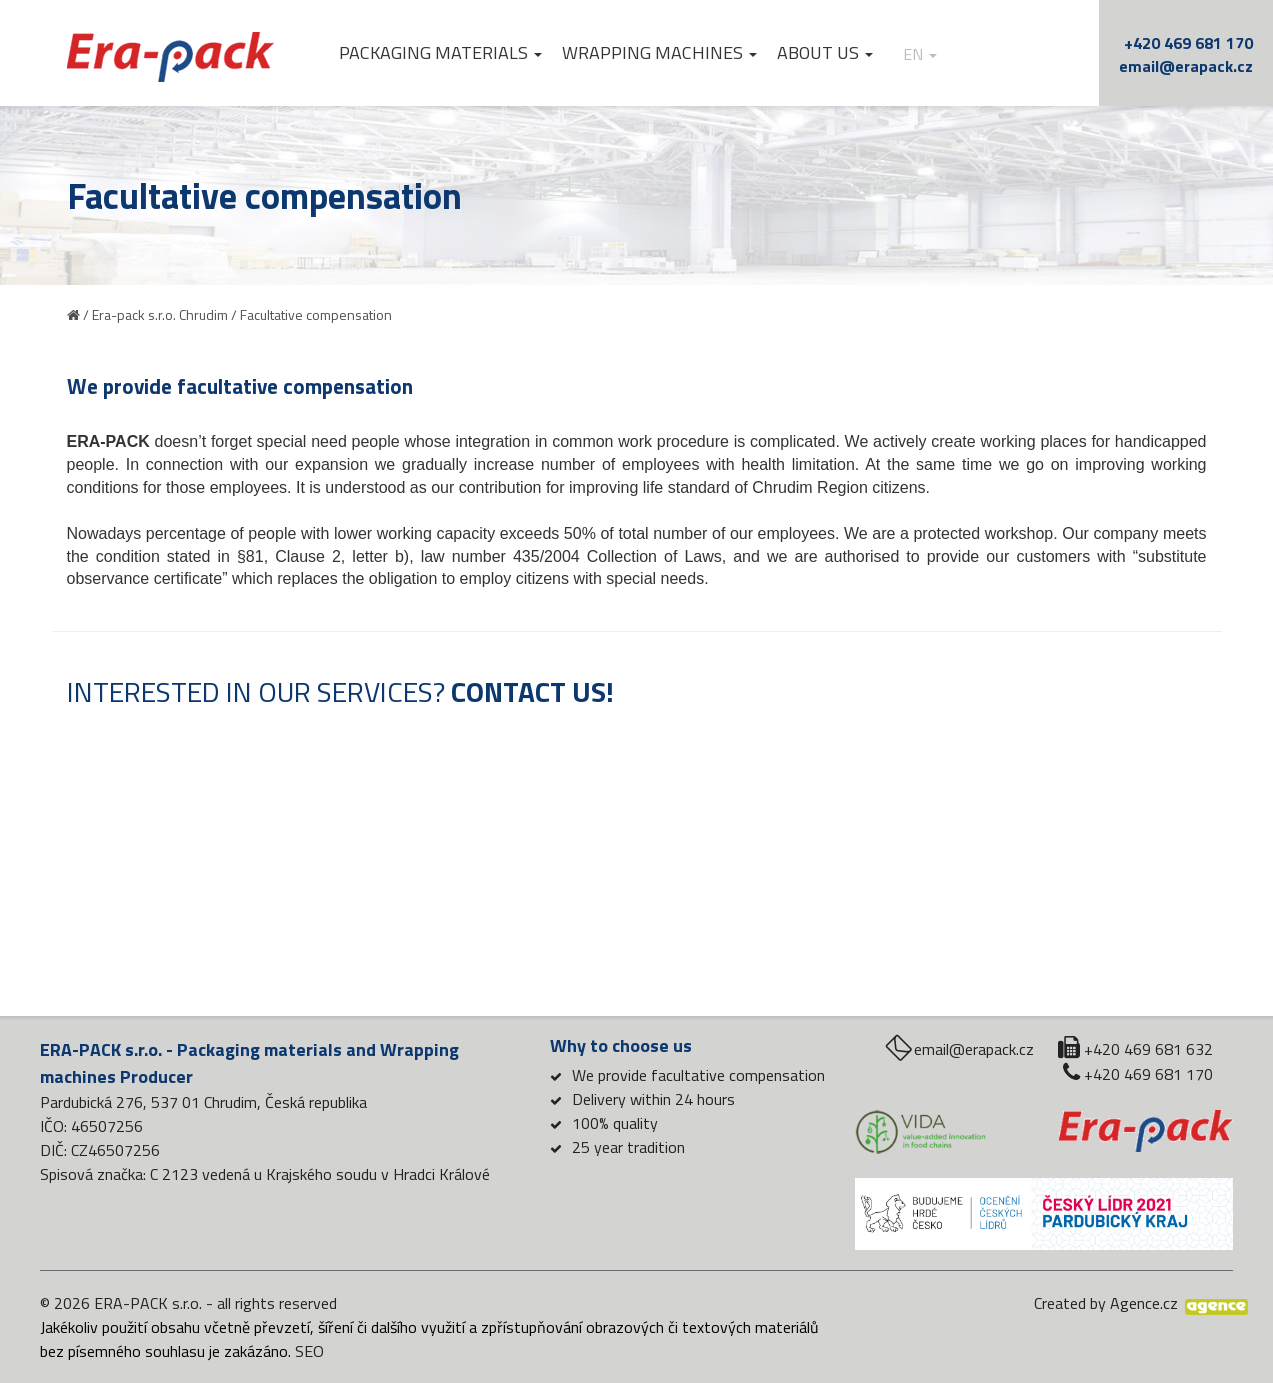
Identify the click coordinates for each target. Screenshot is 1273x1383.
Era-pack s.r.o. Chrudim (160, 314)
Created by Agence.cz (1106, 1303)
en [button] (920, 54)
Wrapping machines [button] (659, 53)
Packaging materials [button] (440, 53)
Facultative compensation (316, 314)
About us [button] (825, 53)
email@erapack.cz (1186, 66)
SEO (309, 1351)
